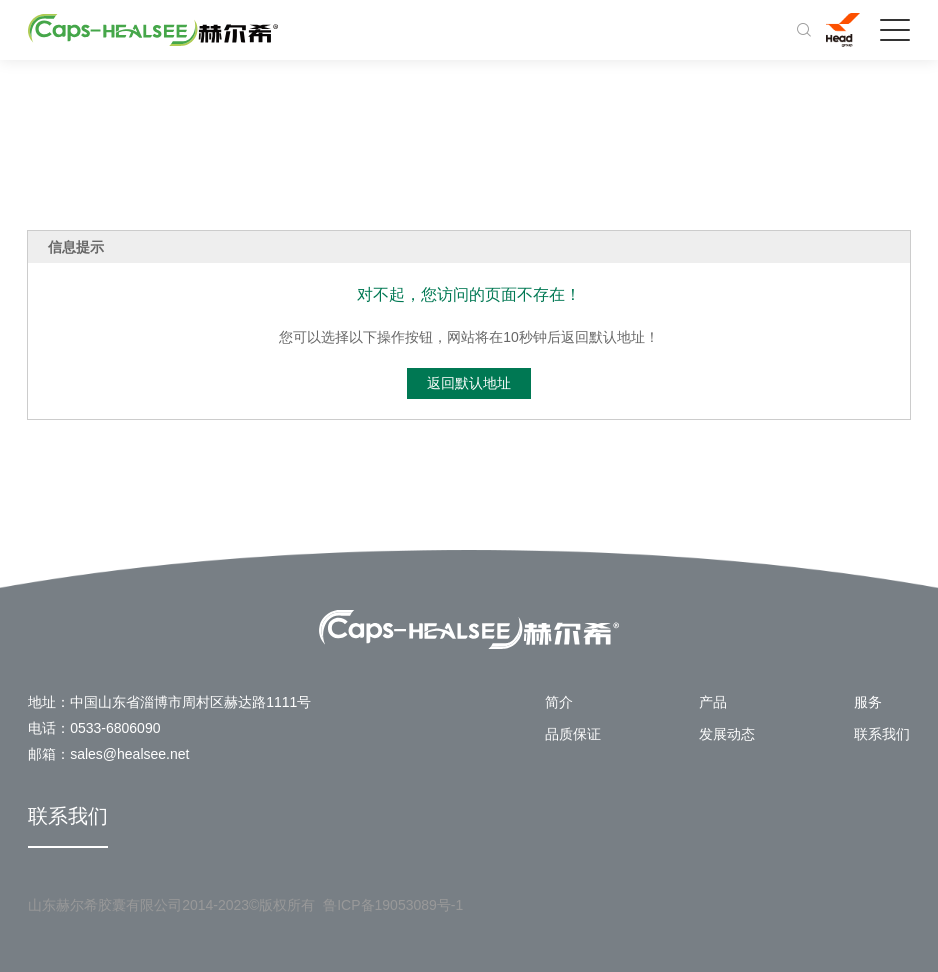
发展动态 (727, 734)
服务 (868, 702)
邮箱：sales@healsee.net (108, 754)
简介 (559, 702)
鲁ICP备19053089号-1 (393, 905)
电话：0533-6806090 (94, 728)
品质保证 (573, 734)
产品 (713, 702)
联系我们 (882, 734)
